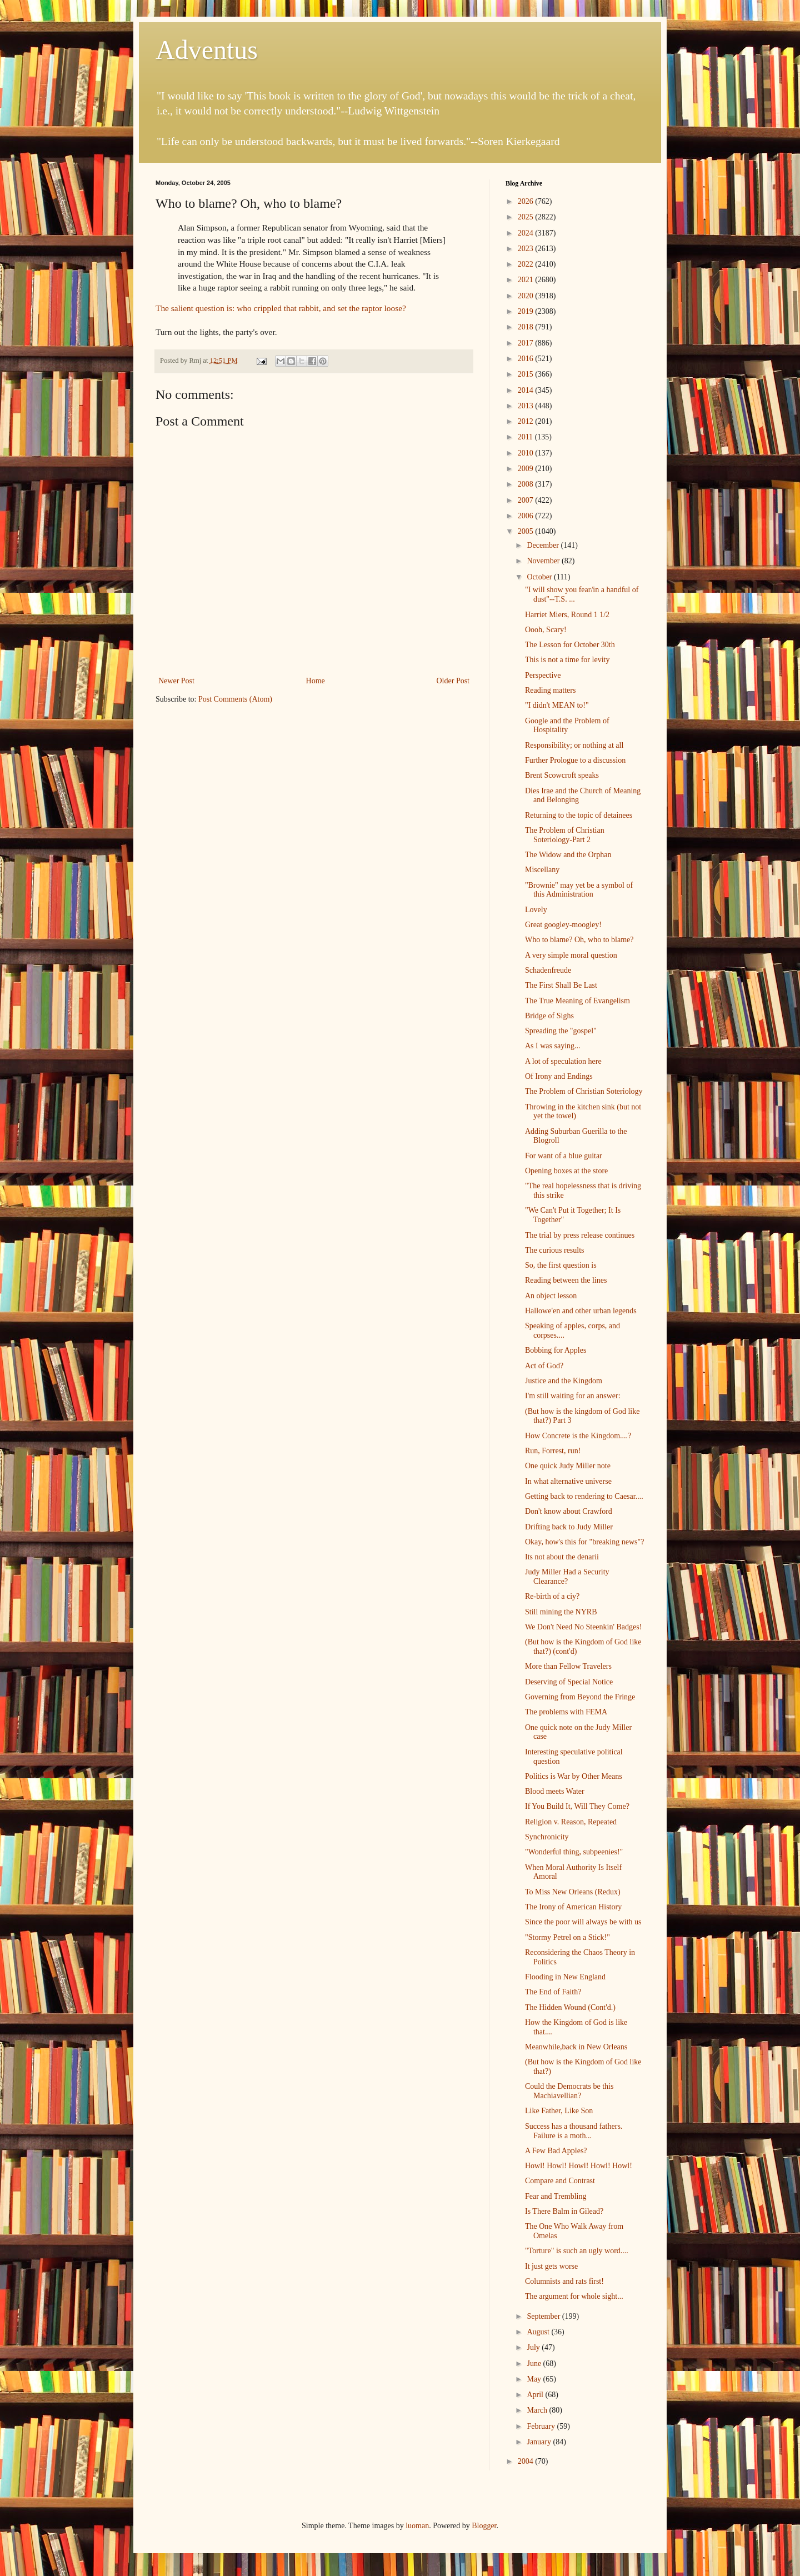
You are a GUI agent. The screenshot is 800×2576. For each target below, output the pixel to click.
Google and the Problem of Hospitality (567, 725)
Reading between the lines (566, 1280)
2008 (527, 484)
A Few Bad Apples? (556, 2151)
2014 (527, 390)
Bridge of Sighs (549, 1016)
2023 (527, 248)
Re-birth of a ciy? (552, 1596)
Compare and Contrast (560, 2181)
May (535, 2379)
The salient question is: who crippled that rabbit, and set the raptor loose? (281, 308)
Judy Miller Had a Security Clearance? (567, 1576)
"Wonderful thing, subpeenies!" (574, 1852)
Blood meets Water (554, 1791)
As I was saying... (553, 1046)
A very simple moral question (571, 955)
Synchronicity (547, 1837)
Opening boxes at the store (566, 1171)
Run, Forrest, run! (553, 1451)
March (538, 2410)
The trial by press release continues (579, 1235)
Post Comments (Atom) (235, 699)
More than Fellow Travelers (568, 1666)
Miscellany (542, 870)
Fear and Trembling (555, 2196)
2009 (527, 468)
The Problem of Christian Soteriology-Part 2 (564, 835)
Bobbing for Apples (555, 1350)
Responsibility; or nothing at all (574, 745)
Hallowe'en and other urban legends (581, 1311)
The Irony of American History (573, 1907)
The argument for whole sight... (574, 2296)
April (536, 2394)
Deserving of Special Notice (569, 1682)
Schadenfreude (548, 970)
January (540, 2442)
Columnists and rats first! (564, 2281)
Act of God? (544, 1366)
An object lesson (551, 1296)
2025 (527, 217)
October (540, 577)
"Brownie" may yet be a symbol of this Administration (579, 890)
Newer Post (176, 681)
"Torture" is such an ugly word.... (576, 2251)
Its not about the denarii (562, 1557)
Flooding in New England (565, 1977)
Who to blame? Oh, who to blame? (579, 940)
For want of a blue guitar (563, 1156)
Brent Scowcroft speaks (562, 775)
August (539, 2332)
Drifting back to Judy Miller (569, 1527)
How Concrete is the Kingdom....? (578, 1436)
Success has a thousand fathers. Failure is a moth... (573, 2131)
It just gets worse (551, 2266)
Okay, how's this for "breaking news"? (584, 1542)
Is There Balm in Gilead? (564, 2211)
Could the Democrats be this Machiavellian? (569, 2091)
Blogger (484, 2526)
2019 (527, 311)
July (534, 2347)
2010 (527, 453)
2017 (527, 343)
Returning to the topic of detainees (578, 815)
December (544, 545)
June (535, 2363)
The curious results (554, 1250)
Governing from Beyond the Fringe (580, 1697)
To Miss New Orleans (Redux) (573, 1892)
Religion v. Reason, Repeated (571, 1822)
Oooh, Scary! (546, 630)
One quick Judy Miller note (568, 1466)
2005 (527, 531)
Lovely (536, 910)
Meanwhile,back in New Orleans (576, 2047)
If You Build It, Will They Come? (577, 1806)
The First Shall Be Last (561, 985)
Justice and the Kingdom (563, 1381)
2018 (527, 327)
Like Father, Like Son (559, 2111)
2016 (527, 358)
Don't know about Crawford (568, 1511)
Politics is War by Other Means (573, 1776)
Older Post (453, 681)
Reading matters (550, 690)
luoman (417, 2526)
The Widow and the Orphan (568, 855)
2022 (527, 264)
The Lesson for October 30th (570, 645)
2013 (527, 406)
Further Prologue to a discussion (575, 760)
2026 (527, 201)
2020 (527, 296)
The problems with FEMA (566, 1712)
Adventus (207, 49)
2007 (527, 500)
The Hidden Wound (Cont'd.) (570, 2007)
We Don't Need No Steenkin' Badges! (583, 1627)
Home (315, 681)
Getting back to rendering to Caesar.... (584, 1496)
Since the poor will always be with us (583, 1922)
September (544, 2316)
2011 (526, 437)
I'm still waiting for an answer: (573, 1396)
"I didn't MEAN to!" (557, 705)
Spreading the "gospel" (561, 1031)
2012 (527, 421)
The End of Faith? (553, 1992)
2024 (527, 233)
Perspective (543, 675)
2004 (527, 2461)
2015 (527, 374)
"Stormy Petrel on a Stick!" (567, 1937)
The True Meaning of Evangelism (577, 1001)
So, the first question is (561, 1265)
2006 (527, 516)
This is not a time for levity (567, 660)
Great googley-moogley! (563, 925)
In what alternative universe (568, 1481)
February (542, 2426)
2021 (527, 280)
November (544, 561)
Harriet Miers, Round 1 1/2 (567, 615)
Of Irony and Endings (559, 1076)
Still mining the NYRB (561, 1612)
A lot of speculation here (563, 1061)
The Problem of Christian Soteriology (584, 1091)
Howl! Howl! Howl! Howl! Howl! (578, 2166)
